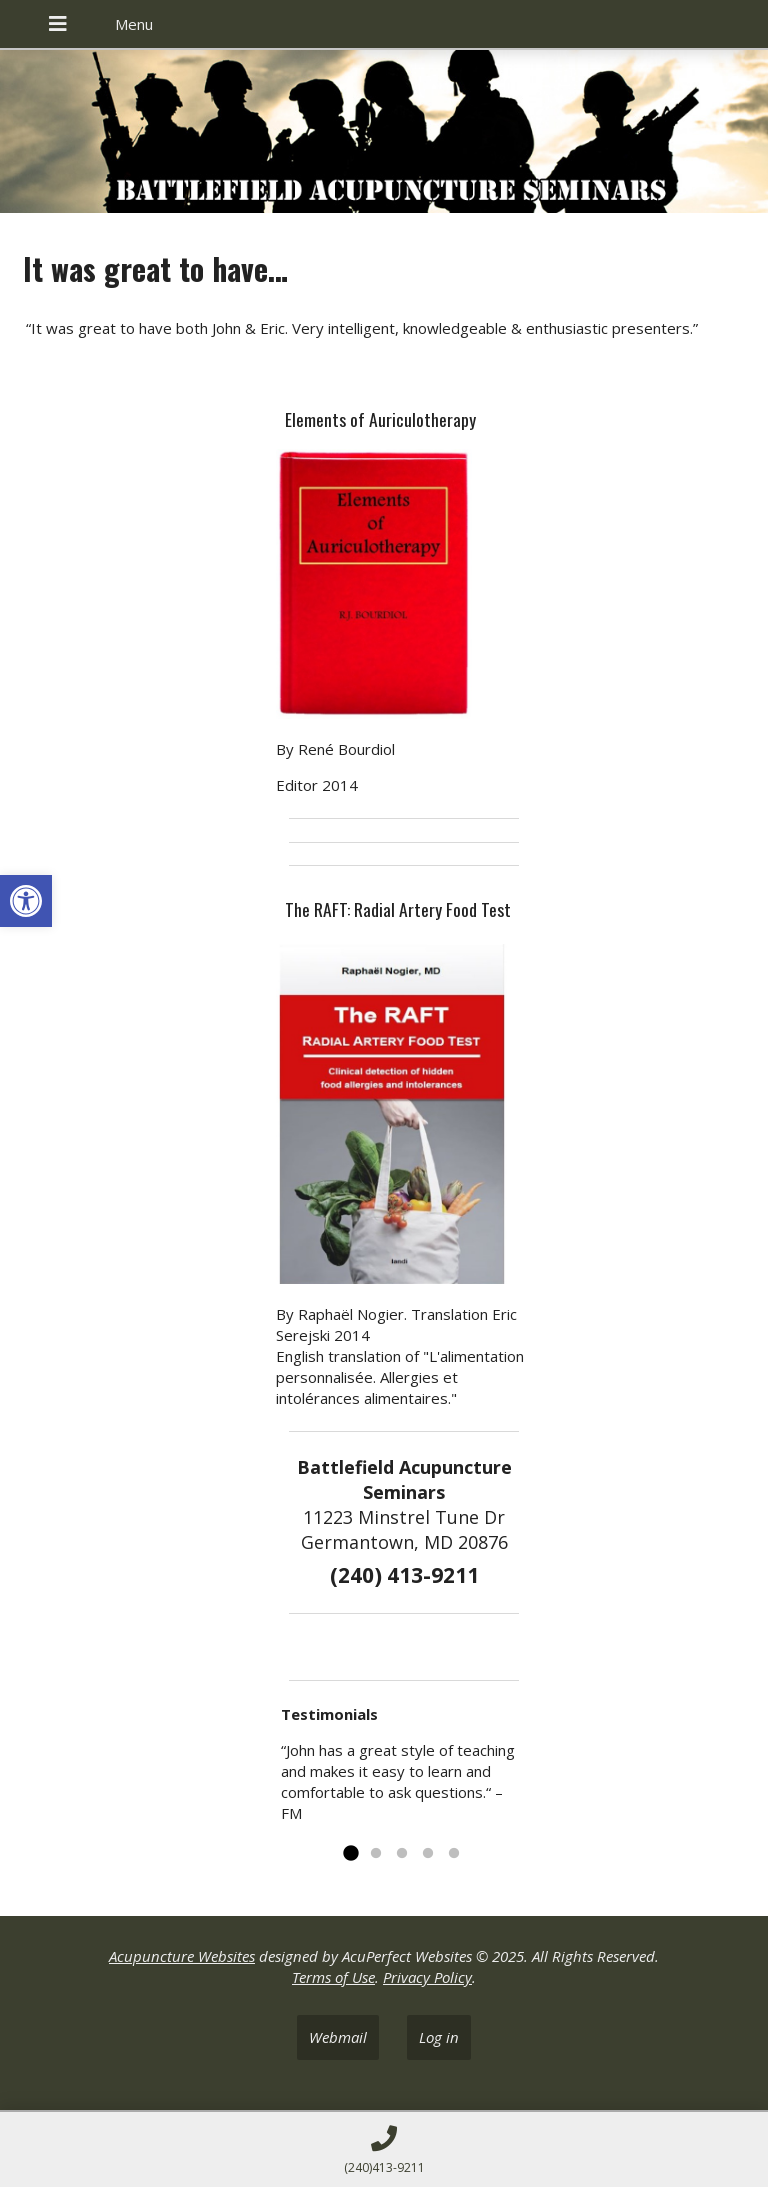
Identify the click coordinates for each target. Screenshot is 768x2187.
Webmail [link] (338, 2037)
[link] (26, 901)
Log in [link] (439, 2037)
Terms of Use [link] (333, 1977)
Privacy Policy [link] (427, 1977)
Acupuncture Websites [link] (182, 1956)
